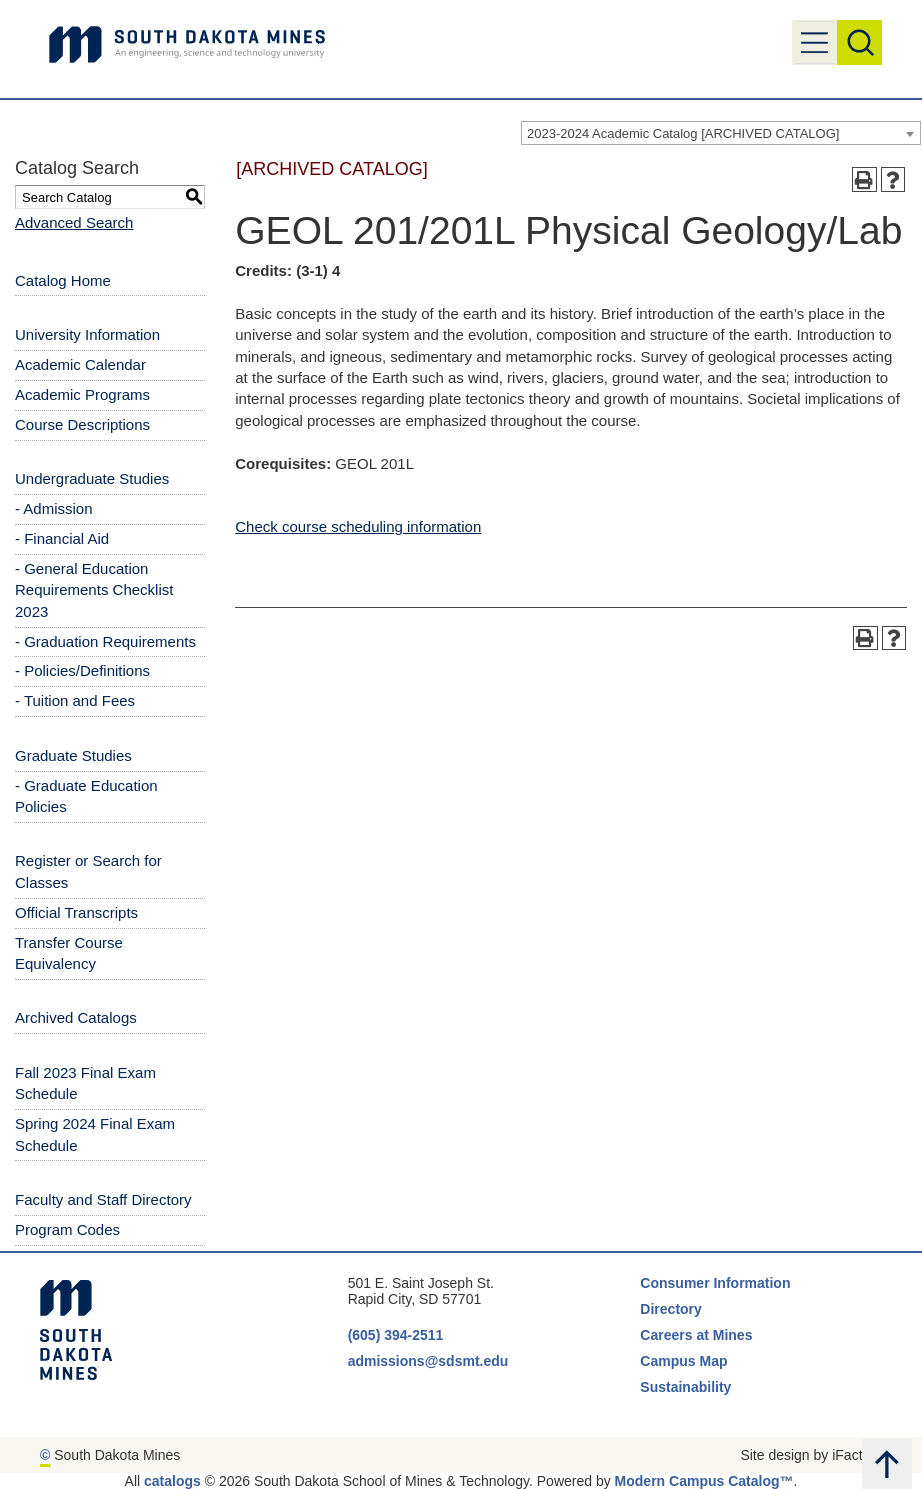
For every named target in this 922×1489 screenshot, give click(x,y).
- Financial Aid (62, 538)
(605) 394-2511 (396, 1335)
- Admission (54, 508)
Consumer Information (715, 1283)
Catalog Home (63, 280)
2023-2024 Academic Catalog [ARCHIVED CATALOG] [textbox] (683, 133)
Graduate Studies (73, 755)
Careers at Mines (696, 1335)
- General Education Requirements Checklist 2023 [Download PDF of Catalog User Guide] (94, 590)
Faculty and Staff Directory (103, 1199)
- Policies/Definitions (82, 670)
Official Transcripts (76, 912)
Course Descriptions (82, 424)
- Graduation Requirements (105, 641)
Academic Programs (82, 394)
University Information (87, 334)
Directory (670, 1309)
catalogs (172, 1481)
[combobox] (721, 133)
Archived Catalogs (76, 1017)
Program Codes (67, 1229)
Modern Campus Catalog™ (704, 1481)
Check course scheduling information (358, 526)
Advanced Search (74, 222)
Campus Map (683, 1361)
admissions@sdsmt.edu (428, 1361)
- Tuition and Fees (75, 700)
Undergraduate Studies (92, 478)
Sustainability (687, 1387)
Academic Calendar (80, 364)
